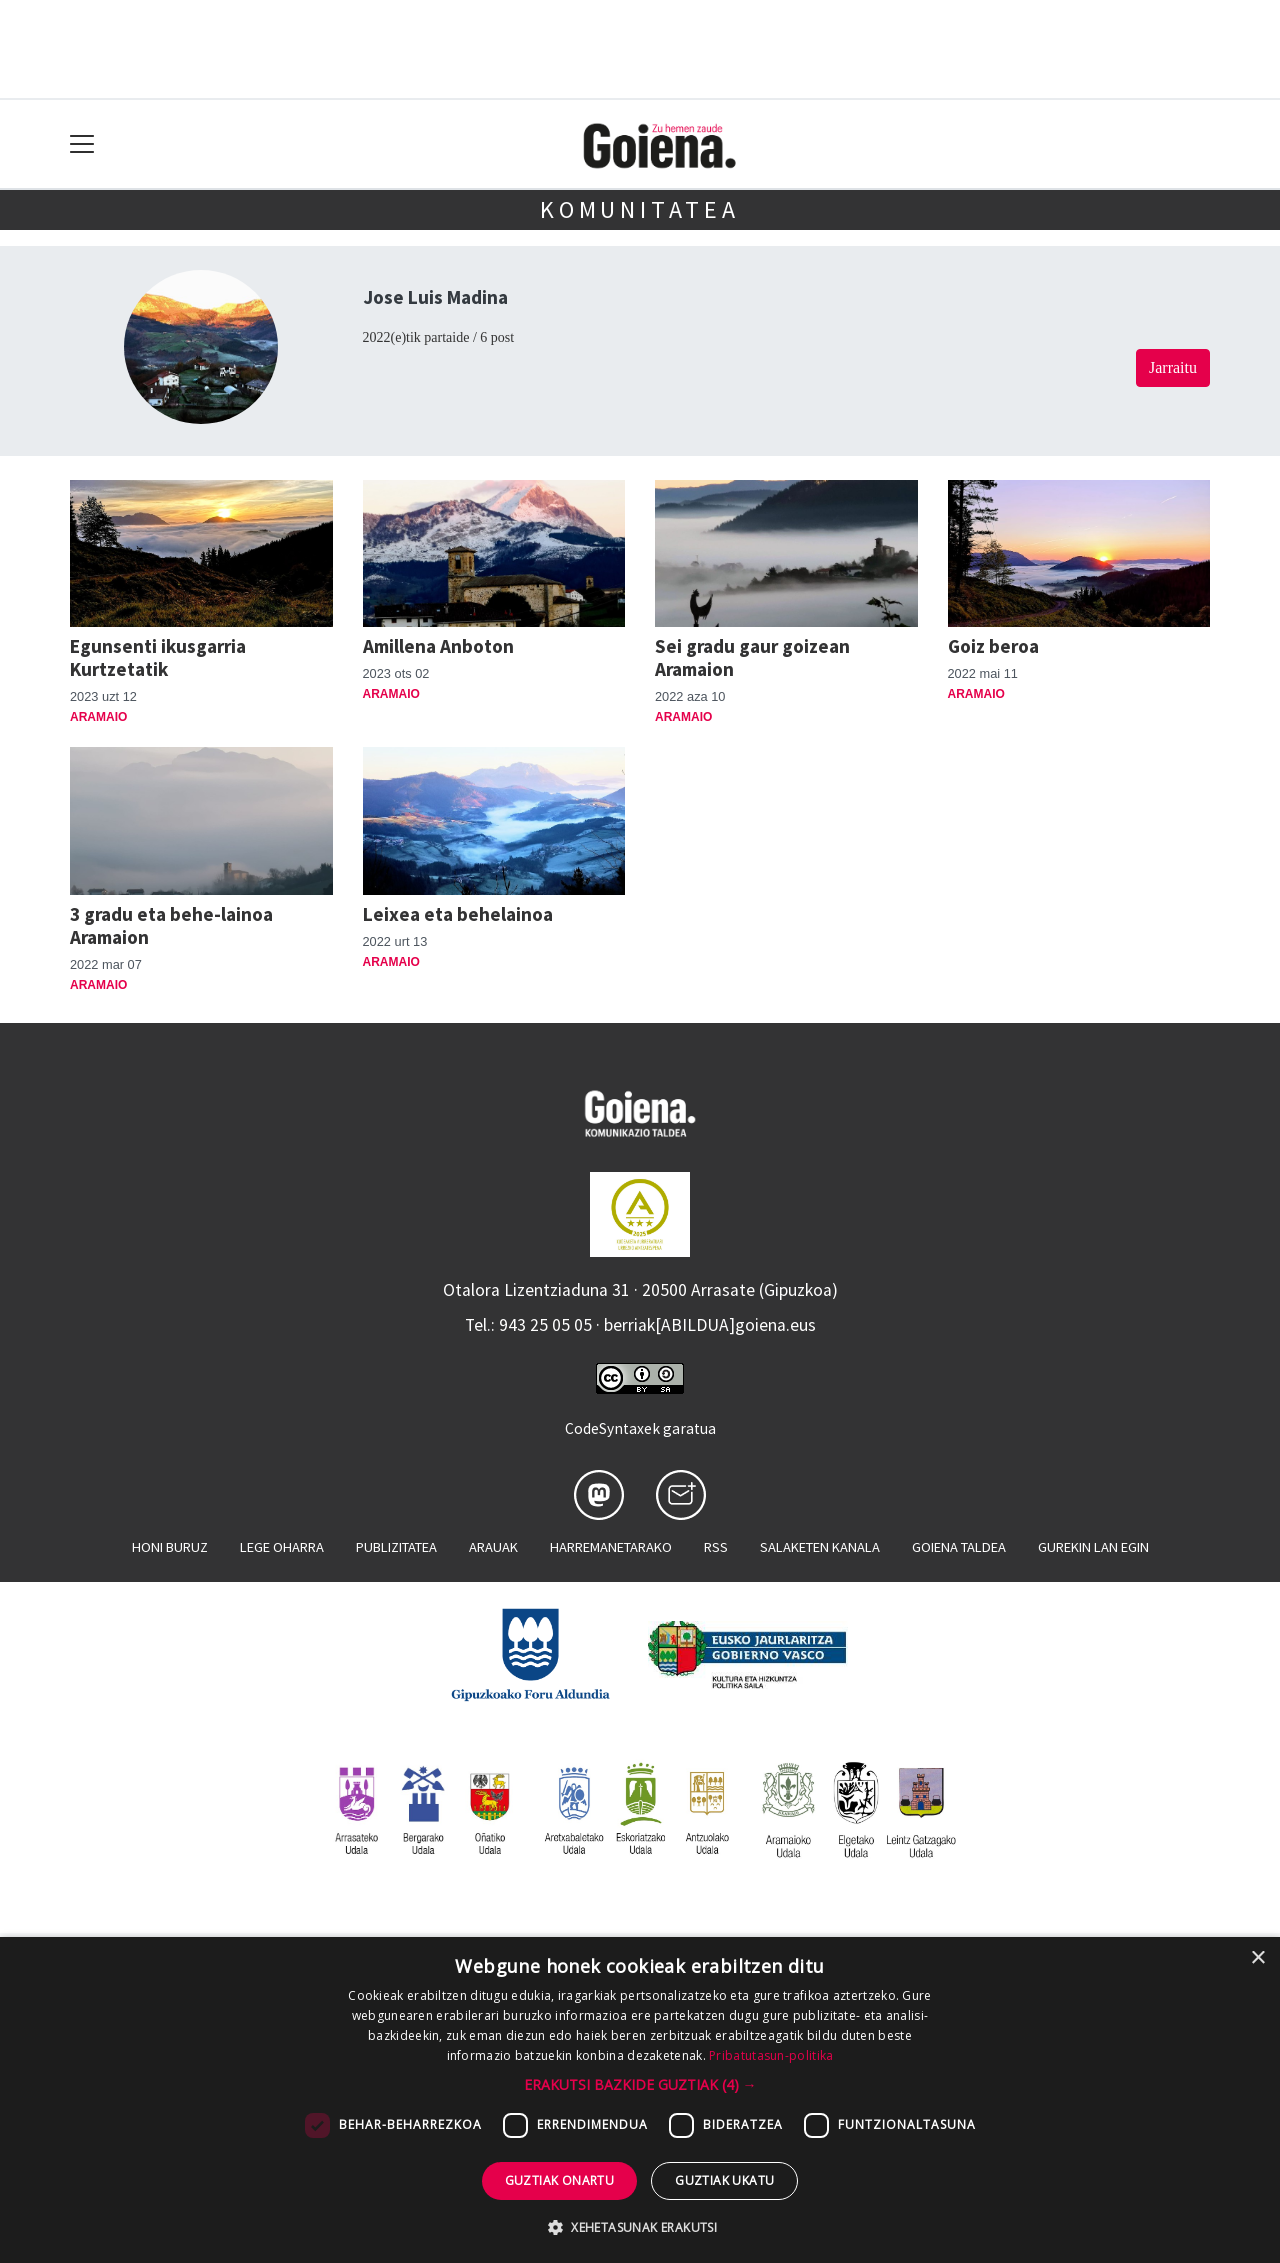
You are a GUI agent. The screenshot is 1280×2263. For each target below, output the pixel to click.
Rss (716, 1547)
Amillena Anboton (438, 646)
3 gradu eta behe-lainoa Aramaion (171, 925)
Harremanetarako (611, 1547)
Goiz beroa (993, 646)
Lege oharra (282, 1547)
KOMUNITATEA (640, 209)
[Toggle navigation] (82, 144)
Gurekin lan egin (1093, 1547)
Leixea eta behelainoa (458, 914)
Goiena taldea (959, 1547)
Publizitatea (396, 1547)
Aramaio (98, 717)
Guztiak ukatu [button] (724, 2180)
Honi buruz (170, 1547)
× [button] (1257, 1958)
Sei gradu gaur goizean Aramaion (752, 657)
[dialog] (640, 2100)
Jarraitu (1173, 367)
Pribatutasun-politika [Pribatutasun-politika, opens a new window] (771, 2055)
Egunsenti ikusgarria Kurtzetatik (158, 657)
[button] (640, 2084)
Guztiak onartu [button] (560, 2180)
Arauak (493, 1547)
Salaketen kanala (820, 1547)
